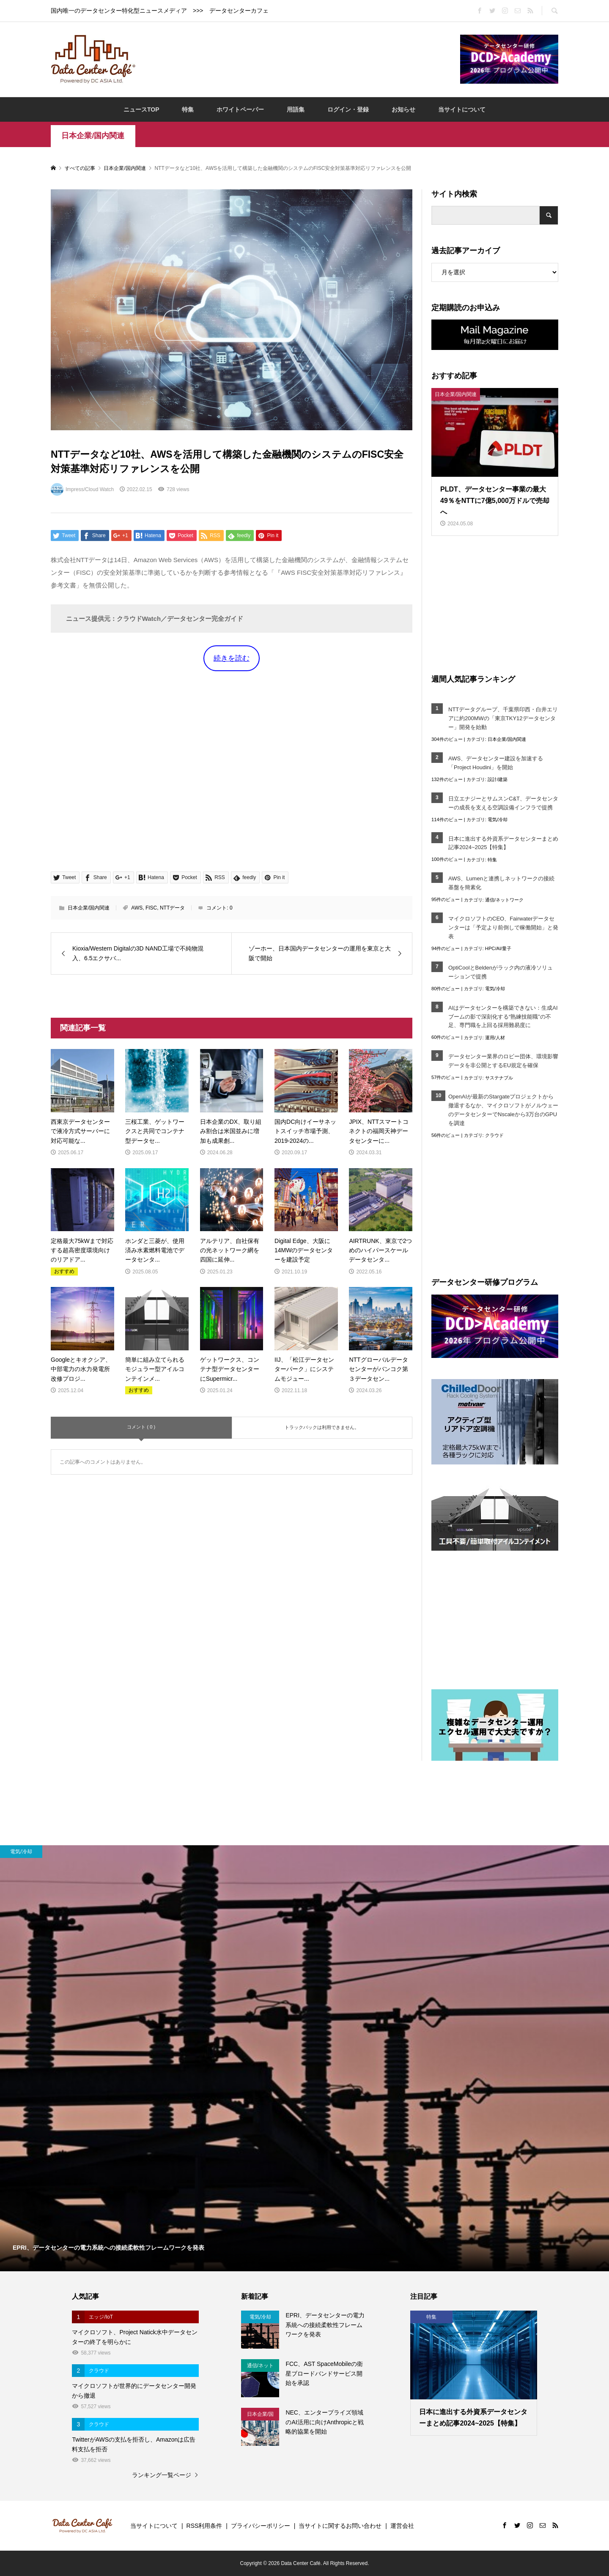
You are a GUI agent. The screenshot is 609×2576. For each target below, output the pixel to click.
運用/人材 (495, 1037)
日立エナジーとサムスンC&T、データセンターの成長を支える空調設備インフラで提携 (503, 803)
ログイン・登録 (348, 109)
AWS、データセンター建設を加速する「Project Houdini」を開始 (495, 762)
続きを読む (232, 658)
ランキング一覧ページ (161, 2475)
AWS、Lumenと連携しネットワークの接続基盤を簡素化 (501, 883)
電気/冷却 (498, 819)
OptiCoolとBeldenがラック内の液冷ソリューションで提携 (500, 972)
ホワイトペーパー (240, 109)
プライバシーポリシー (260, 2525)
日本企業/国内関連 (92, 135)
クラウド (494, 1135)
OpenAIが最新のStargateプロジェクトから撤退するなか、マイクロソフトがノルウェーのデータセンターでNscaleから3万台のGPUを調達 (503, 1109)
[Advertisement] (298, 59)
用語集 (295, 109)
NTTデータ (172, 908)
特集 (188, 109)
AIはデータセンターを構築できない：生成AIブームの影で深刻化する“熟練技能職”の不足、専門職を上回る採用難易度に (503, 1017)
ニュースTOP (141, 109)
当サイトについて (462, 109)
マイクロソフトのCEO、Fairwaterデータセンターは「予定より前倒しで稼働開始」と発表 (503, 927)
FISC (151, 908)
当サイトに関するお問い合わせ (340, 2525)
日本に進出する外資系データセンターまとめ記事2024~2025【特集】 (503, 843)
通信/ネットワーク (504, 899)
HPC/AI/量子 (498, 948)
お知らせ (403, 109)
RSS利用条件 (204, 2525)
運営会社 (402, 2525)
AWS (137, 908)
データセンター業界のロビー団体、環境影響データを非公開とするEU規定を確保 (503, 1060)
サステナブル (499, 1077)
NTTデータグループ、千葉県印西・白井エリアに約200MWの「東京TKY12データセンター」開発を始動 (503, 718)
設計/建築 (498, 779)
